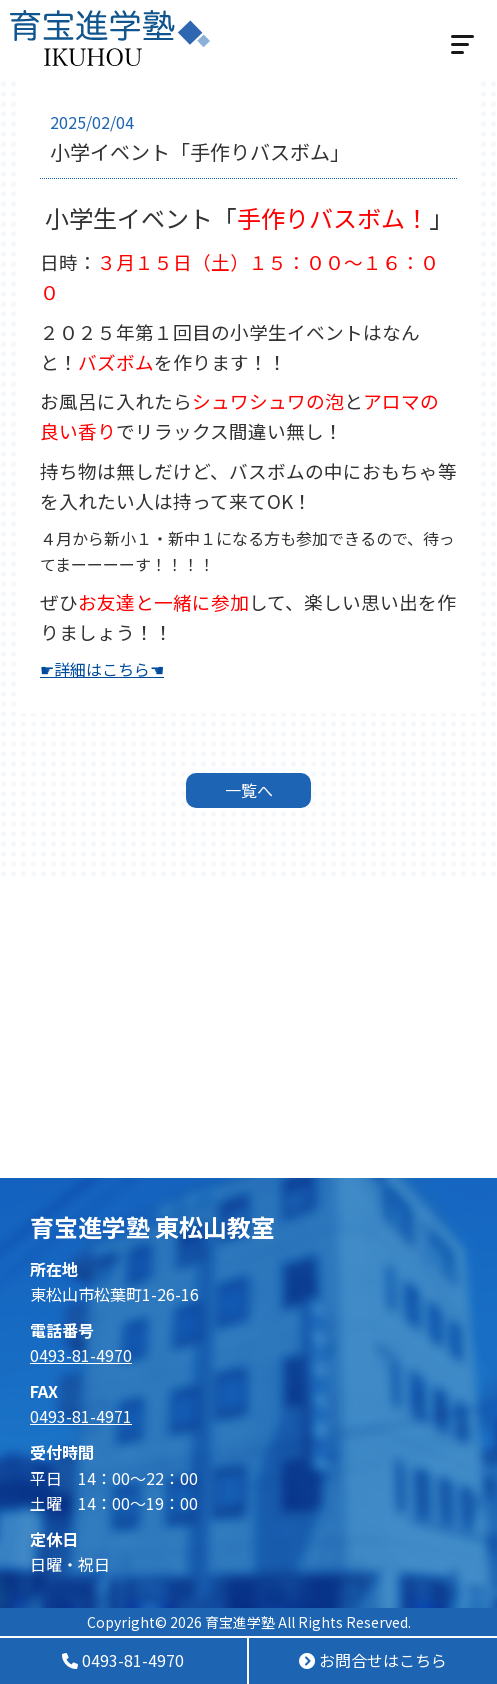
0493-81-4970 (123, 1660)
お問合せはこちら (373, 1660)
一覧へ (249, 790)
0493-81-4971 (81, 1416)
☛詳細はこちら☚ (102, 669)
